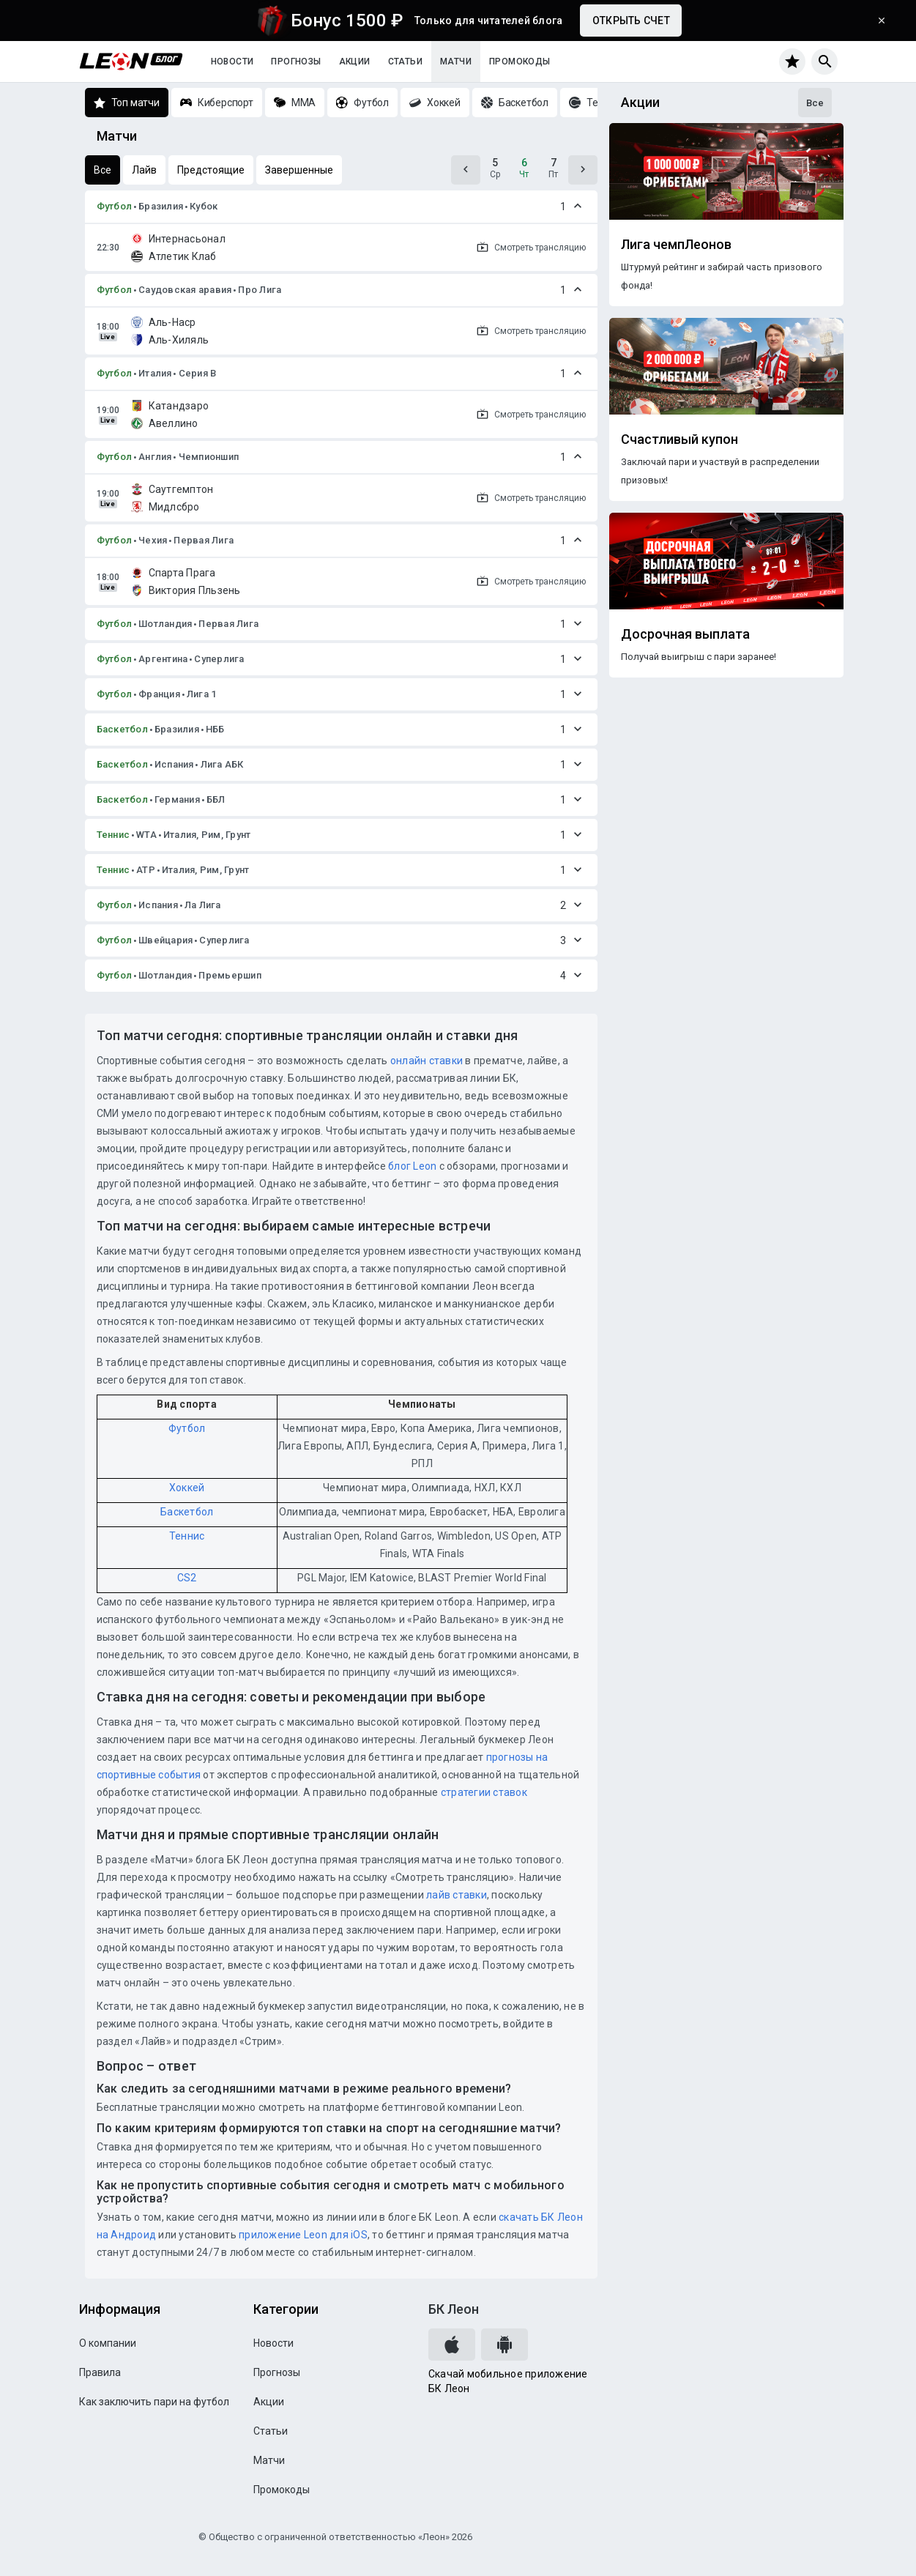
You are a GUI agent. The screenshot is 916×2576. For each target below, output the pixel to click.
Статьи (405, 61)
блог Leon (412, 1166)
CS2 (187, 1578)
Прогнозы (296, 61)
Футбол (115, 206)
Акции (355, 61)
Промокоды (520, 61)
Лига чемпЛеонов (676, 244)
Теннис (113, 834)
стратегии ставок (484, 1792)
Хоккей (187, 1487)
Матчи (456, 61)
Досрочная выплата (685, 634)
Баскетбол (122, 729)
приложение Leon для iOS (303, 2235)
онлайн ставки (426, 1060)
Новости (232, 61)
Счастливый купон (679, 439)
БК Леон (453, 2309)
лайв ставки (456, 1895)
